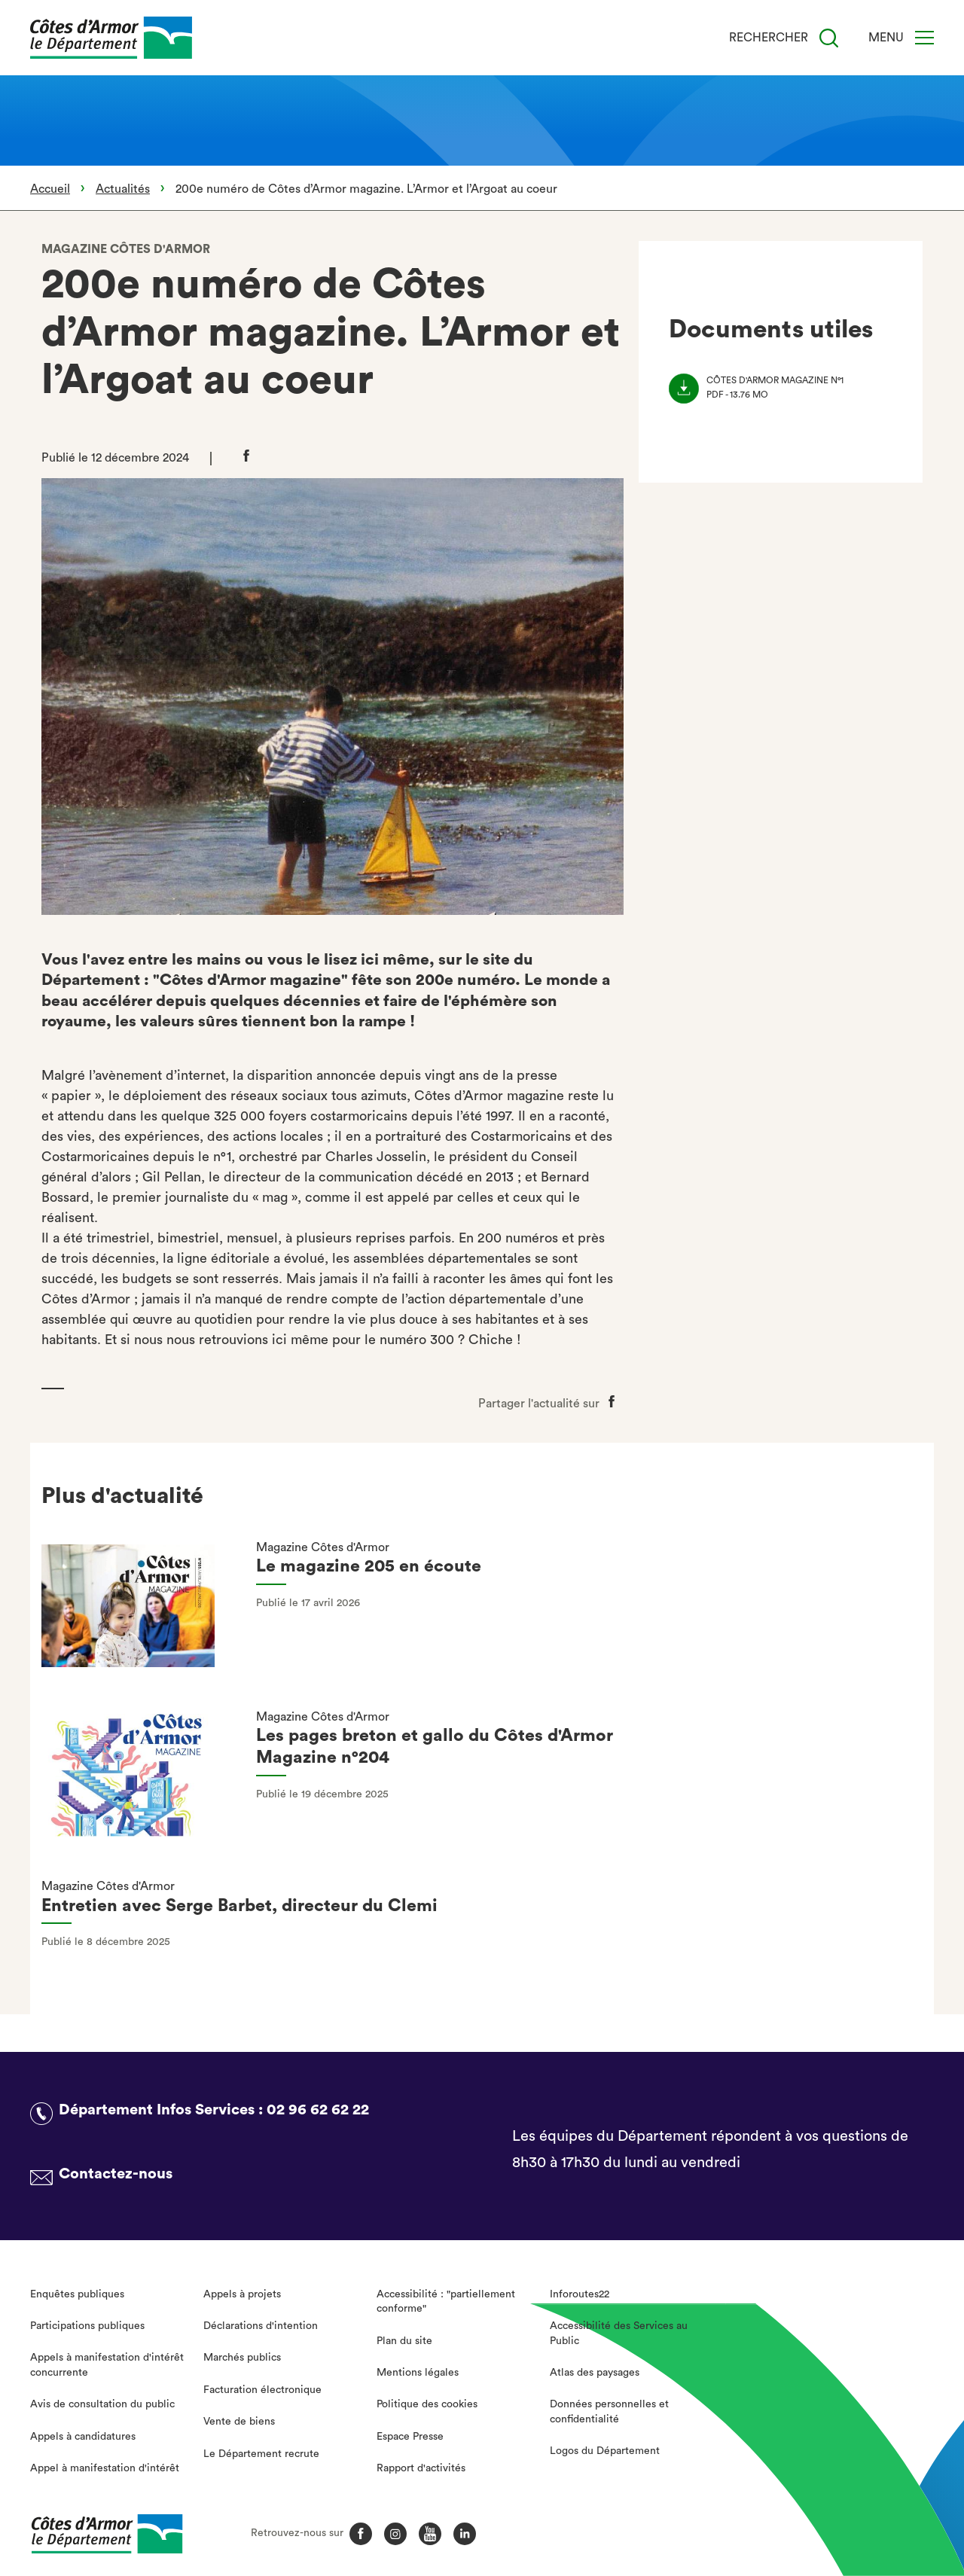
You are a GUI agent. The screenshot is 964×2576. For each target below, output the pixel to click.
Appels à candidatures (83, 2436)
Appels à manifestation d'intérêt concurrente (107, 2365)
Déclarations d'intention (260, 2326)
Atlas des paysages (594, 2372)
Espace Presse (410, 2436)
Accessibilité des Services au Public (619, 2333)
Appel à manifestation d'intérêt (104, 2468)
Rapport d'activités (421, 2468)
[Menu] (924, 37)
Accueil (50, 189)
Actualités (123, 189)
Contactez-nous (115, 2173)
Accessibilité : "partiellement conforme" (446, 2302)
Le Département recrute (261, 2454)
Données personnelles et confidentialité (609, 2412)
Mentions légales (418, 2372)
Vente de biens (239, 2421)
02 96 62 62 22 (318, 2109)
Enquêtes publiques (77, 2294)
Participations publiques (87, 2326)
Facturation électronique (262, 2390)
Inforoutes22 (579, 2294)
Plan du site (404, 2341)
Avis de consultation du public (102, 2404)
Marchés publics (242, 2357)
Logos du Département (605, 2451)
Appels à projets (242, 2294)
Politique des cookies (427, 2404)
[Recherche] (828, 38)
